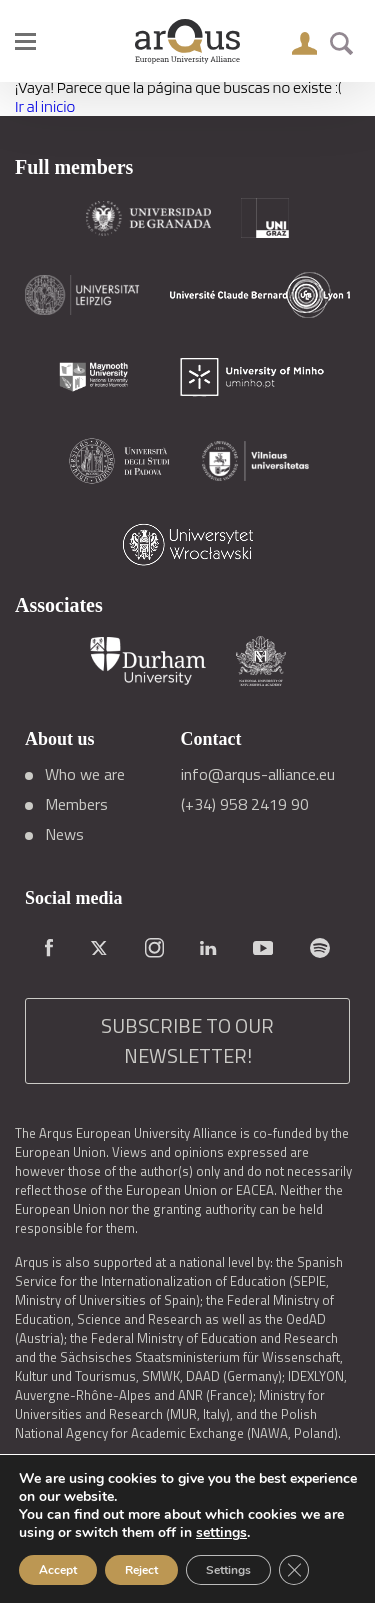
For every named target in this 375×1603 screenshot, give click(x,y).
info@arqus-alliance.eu (258, 774)
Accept (58, 1570)
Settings (228, 1570)
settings (221, 1533)
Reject (141, 1570)
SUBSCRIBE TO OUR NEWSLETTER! (187, 1040)
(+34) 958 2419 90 (245, 804)
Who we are (85, 774)
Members (76, 804)
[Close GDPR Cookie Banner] (294, 1570)
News (64, 834)
